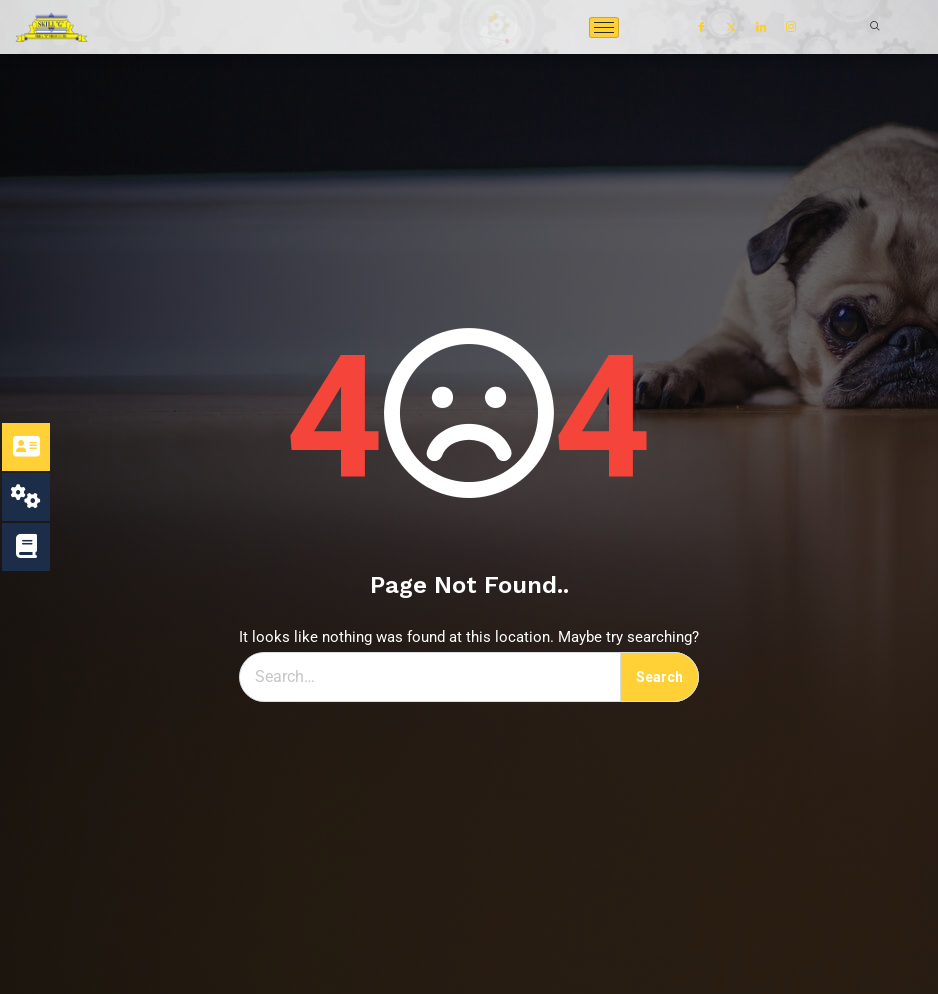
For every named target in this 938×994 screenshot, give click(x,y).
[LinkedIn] (761, 27)
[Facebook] (701, 27)
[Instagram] (791, 27)
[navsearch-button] (865, 27)
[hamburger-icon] (604, 27)
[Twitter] (731, 27)
